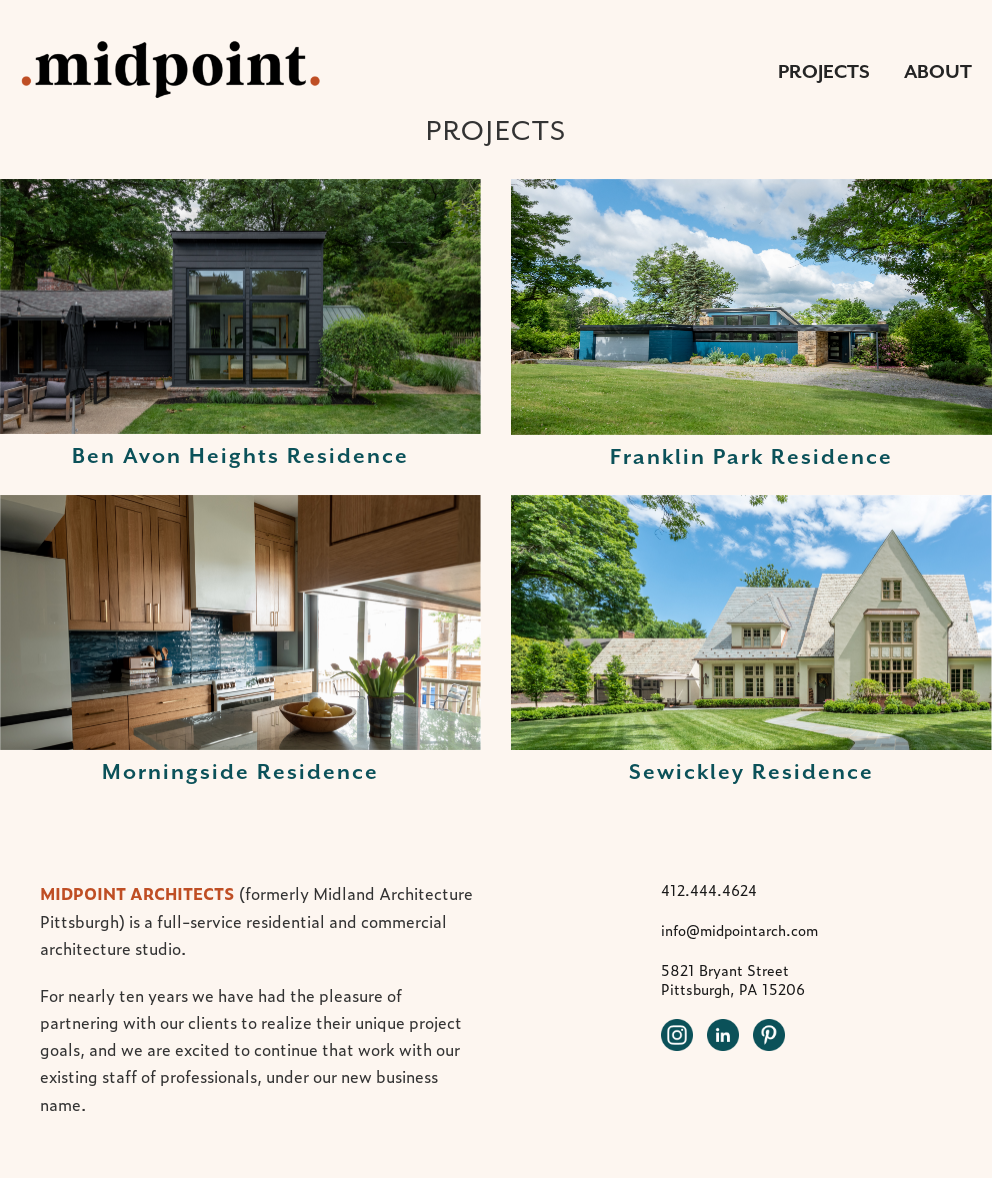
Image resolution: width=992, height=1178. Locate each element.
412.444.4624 (709, 890)
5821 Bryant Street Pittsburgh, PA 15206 (733, 979)
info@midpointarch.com (739, 930)
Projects (824, 71)
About (938, 71)
